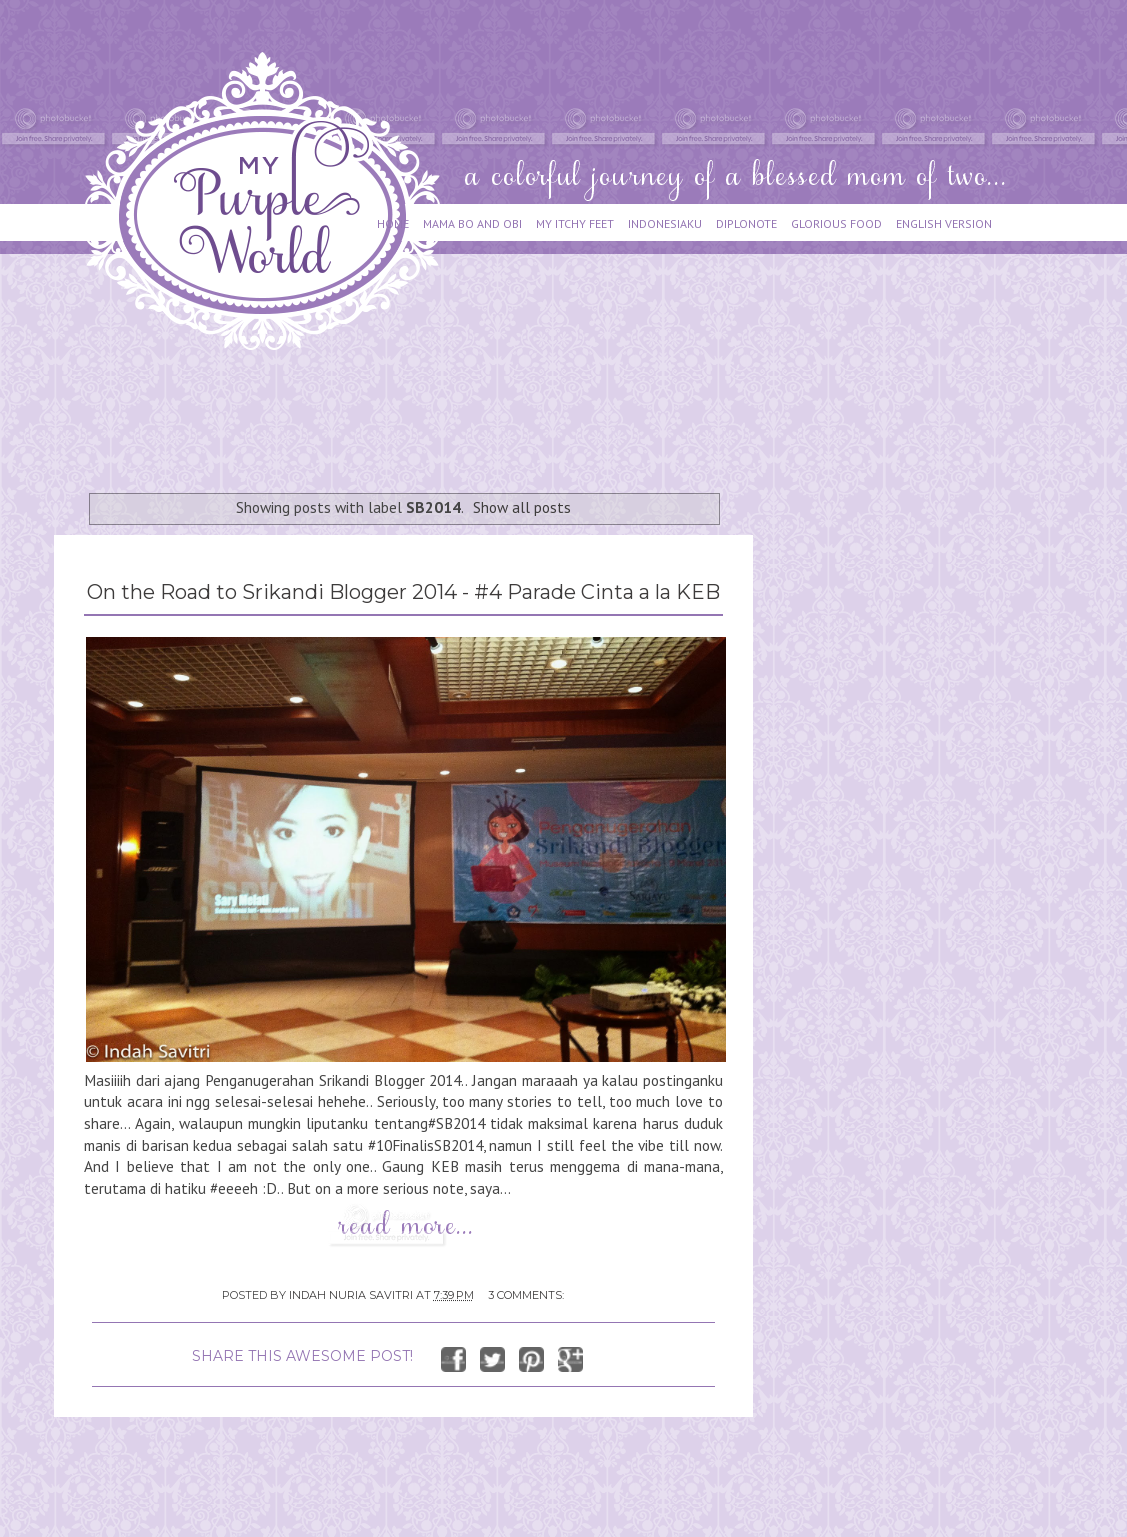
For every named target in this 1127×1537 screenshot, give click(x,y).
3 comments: (526, 1295)
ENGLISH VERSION (944, 223)
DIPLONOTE (746, 223)
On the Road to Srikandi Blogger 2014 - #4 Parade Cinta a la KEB (403, 592)
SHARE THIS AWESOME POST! (302, 1356)
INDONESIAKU (665, 223)
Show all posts (522, 507)
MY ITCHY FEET (575, 223)
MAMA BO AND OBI (472, 223)
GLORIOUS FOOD (836, 223)
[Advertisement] (418, 412)
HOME (393, 223)
